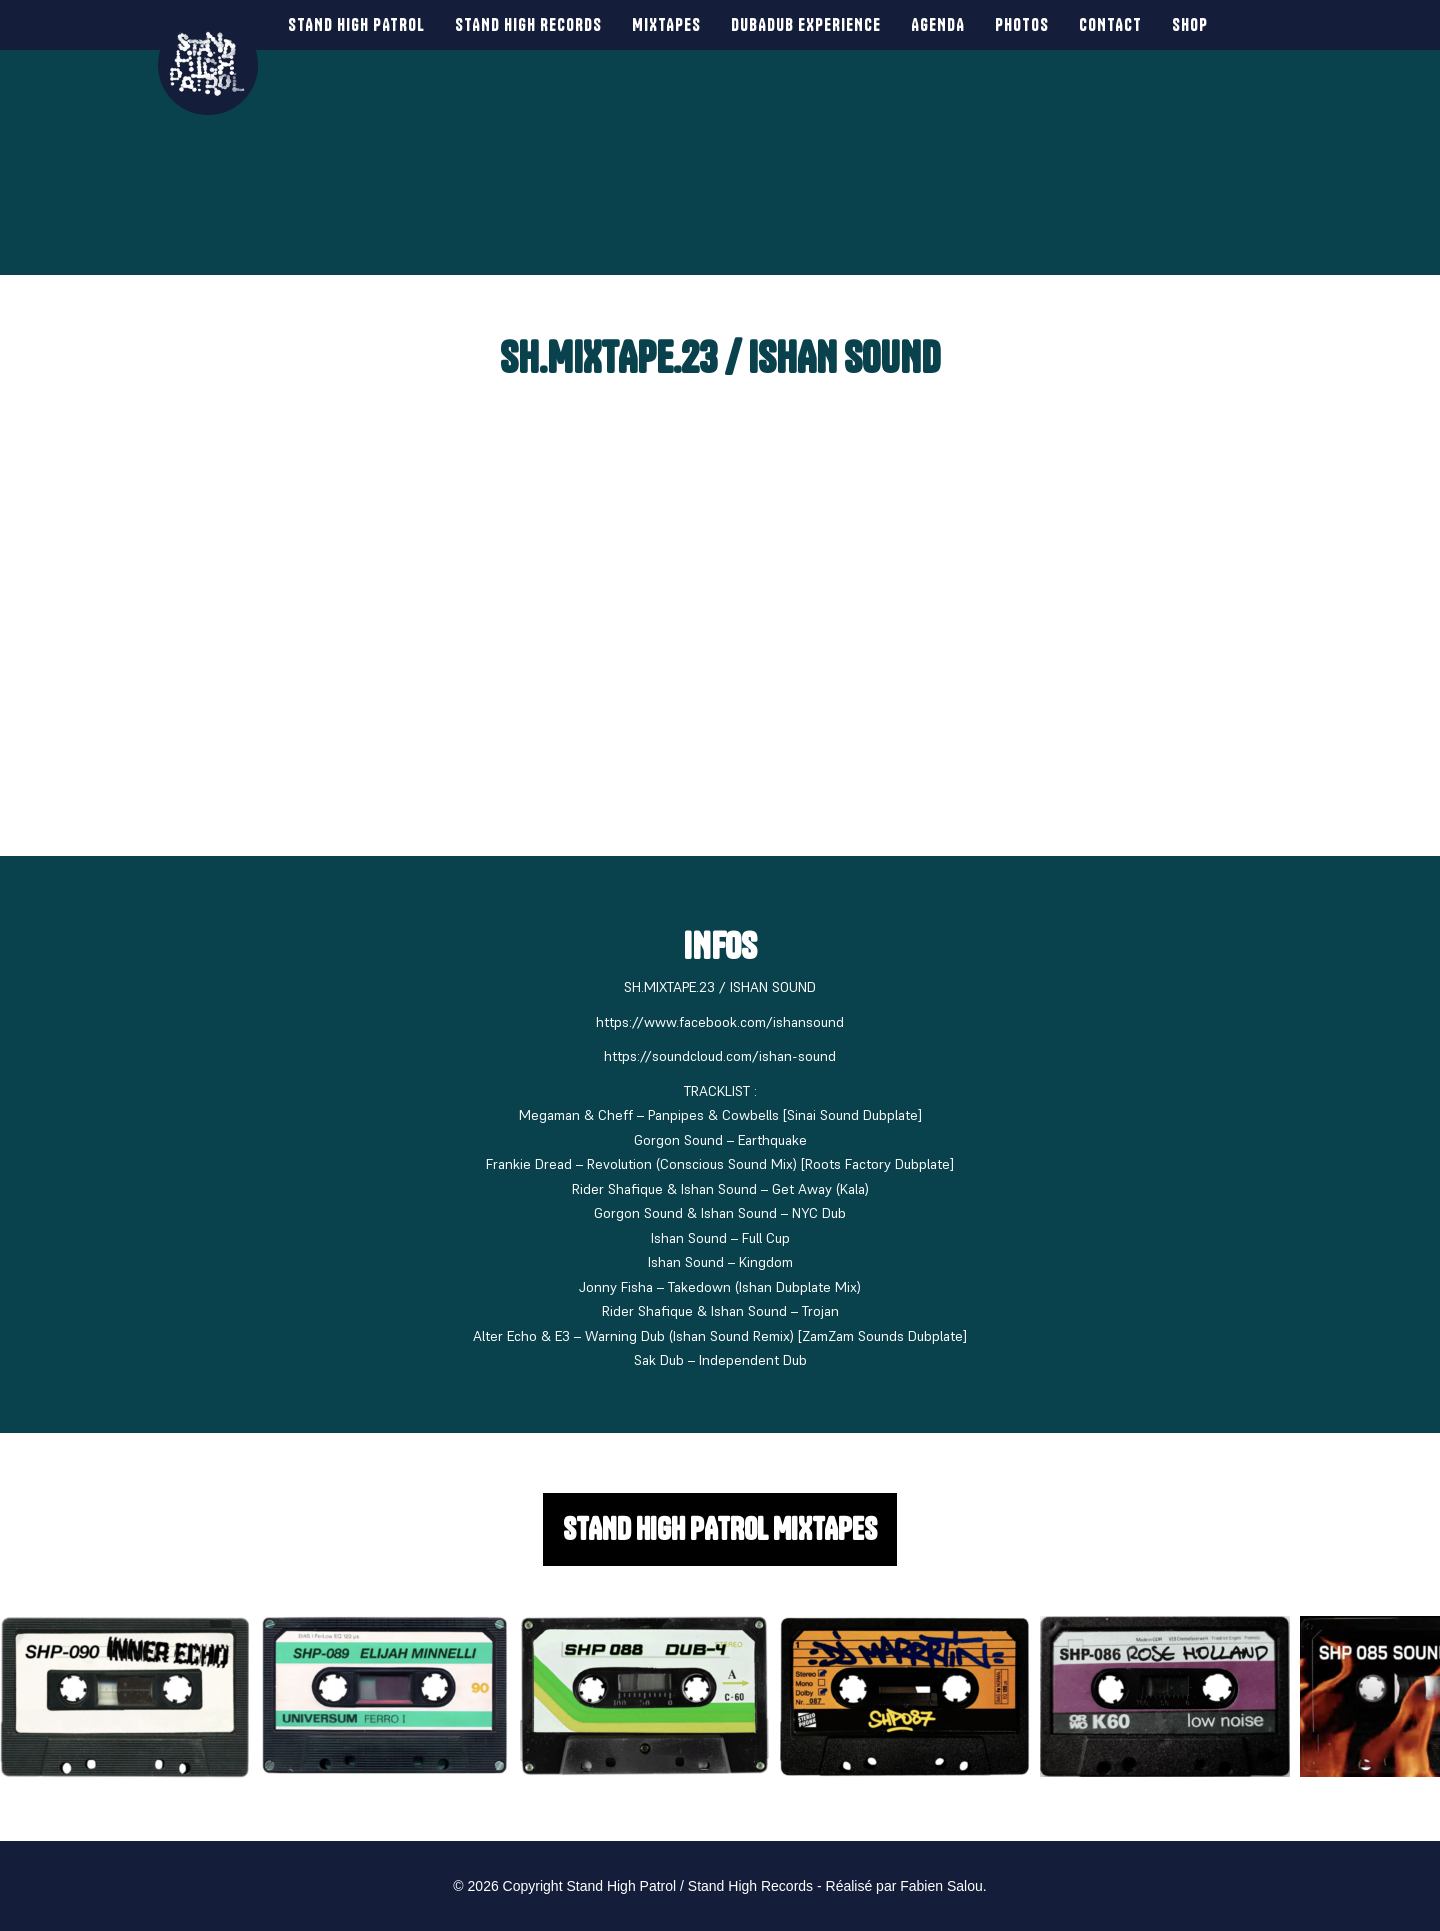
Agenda (930, 24)
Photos (1014, 24)
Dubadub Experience (798, 24)
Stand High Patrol (348, 24)
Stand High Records (520, 24)
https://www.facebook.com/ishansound (720, 1022)
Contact (1102, 24)
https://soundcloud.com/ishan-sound (720, 1056)
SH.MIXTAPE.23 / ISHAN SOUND (720, 357)
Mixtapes (658, 24)
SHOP (1182, 24)
